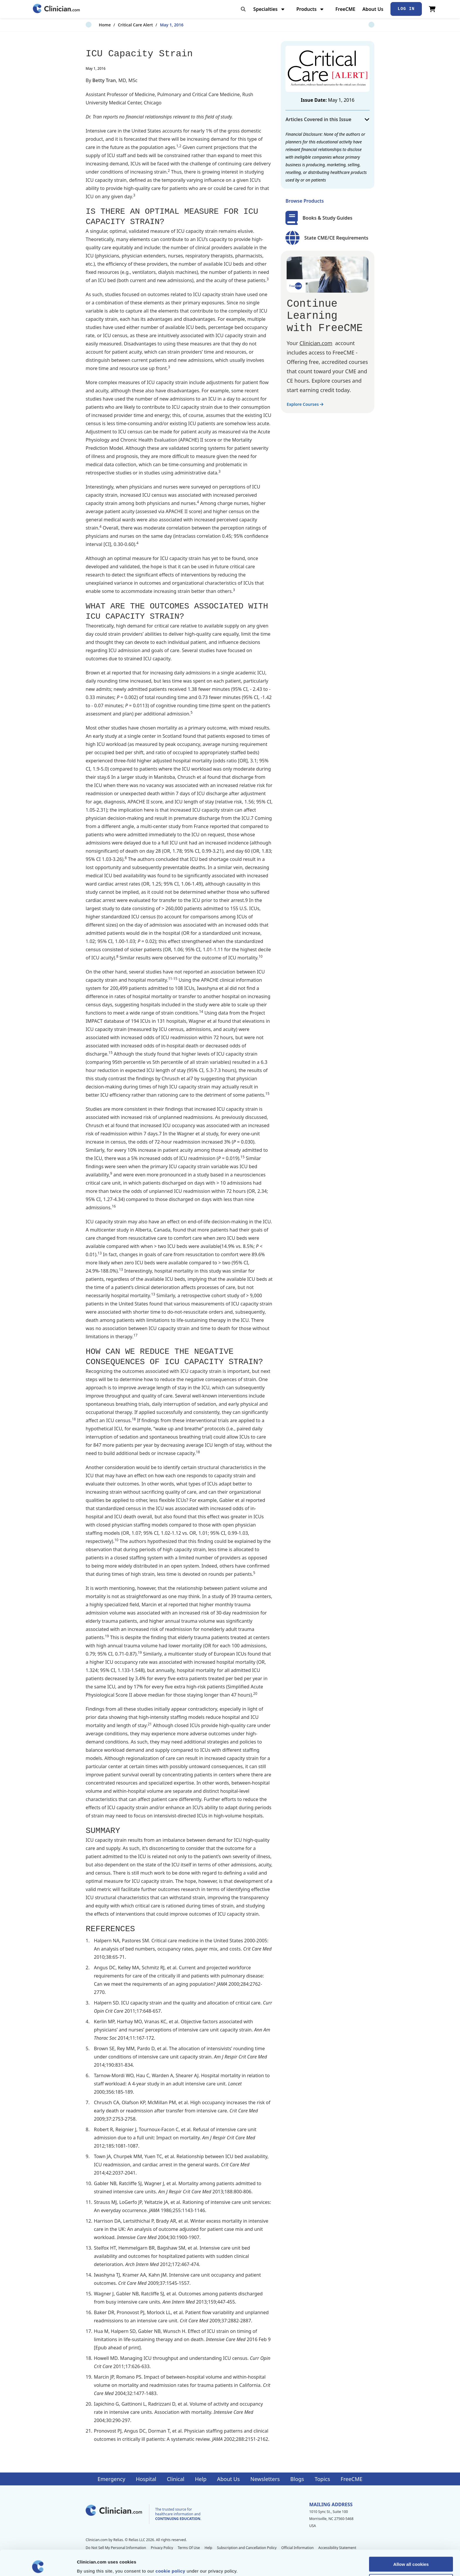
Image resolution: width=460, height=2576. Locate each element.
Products (310, 9)
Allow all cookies (411, 2538)
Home (92, 25)
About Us (372, 9)
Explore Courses (305, 404)
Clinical (176, 2478)
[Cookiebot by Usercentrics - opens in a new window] (38, 2564)
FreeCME (345, 9)
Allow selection (411, 2555)
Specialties (269, 9)
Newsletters (265, 2478)
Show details (308, 2564)
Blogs (297, 2478)
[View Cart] (432, 9)
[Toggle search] (243, 9)
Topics (322, 2478)
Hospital (146, 2478)
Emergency (111, 2478)
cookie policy (170, 2545)
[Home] (56, 9)
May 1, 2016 (158, 25)
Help (201, 2478)
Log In (406, 8)
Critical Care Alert (122, 25)
